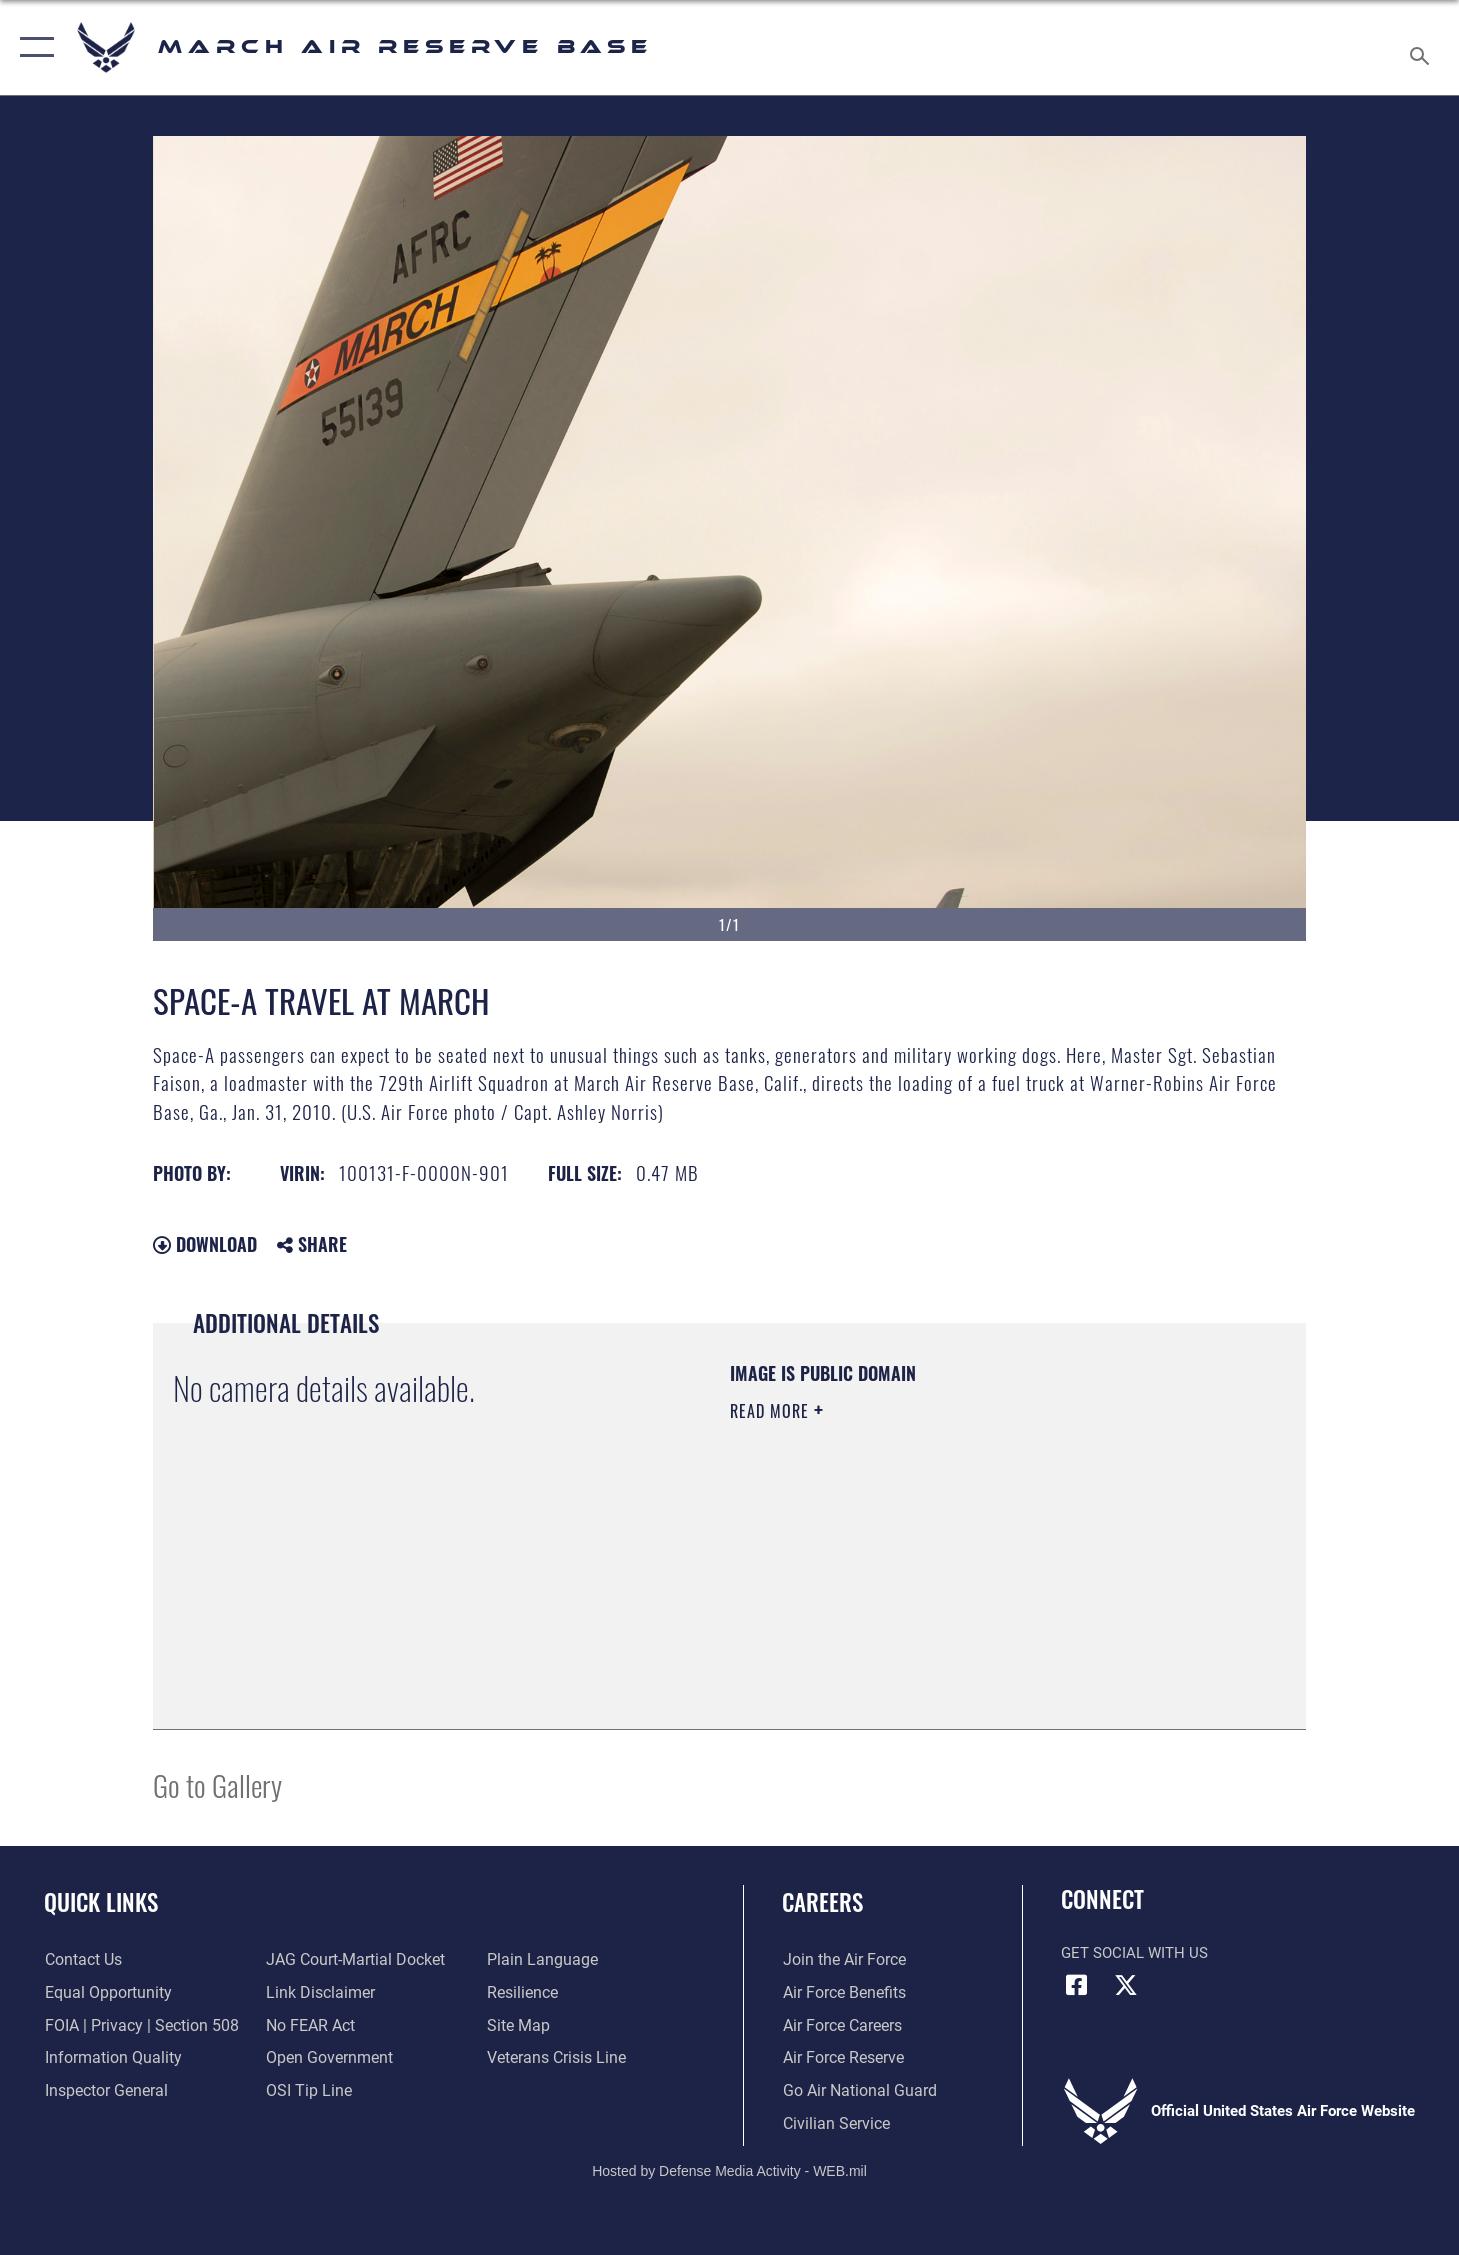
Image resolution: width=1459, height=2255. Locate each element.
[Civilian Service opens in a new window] (833, 2124)
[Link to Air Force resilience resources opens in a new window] (521, 1993)
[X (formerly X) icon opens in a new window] (1126, 1985)
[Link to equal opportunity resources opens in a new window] (103, 1993)
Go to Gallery (217, 1784)
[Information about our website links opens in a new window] (318, 1993)
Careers (822, 1902)
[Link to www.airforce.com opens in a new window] (841, 1960)
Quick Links (101, 1902)
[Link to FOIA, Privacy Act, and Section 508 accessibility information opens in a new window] (135, 2025)
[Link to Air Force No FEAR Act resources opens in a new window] (309, 2025)
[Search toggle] (1422, 47)
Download (205, 1244)
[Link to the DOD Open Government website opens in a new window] (325, 2058)
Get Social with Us (1134, 1953)
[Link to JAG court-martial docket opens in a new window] (352, 1960)
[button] (32, 47)
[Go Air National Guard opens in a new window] (855, 2091)
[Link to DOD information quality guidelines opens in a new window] (108, 2058)
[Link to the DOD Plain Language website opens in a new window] (537, 1960)
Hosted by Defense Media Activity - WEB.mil (729, 2171)
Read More (772, 1411)
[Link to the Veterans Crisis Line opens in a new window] (554, 2058)
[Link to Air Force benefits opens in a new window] (841, 1993)
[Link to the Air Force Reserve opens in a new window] (841, 2058)
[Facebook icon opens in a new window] (1076, 1985)
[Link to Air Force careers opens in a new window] (840, 2025)
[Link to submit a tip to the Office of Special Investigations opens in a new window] (306, 2091)
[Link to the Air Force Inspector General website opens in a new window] (103, 2091)
